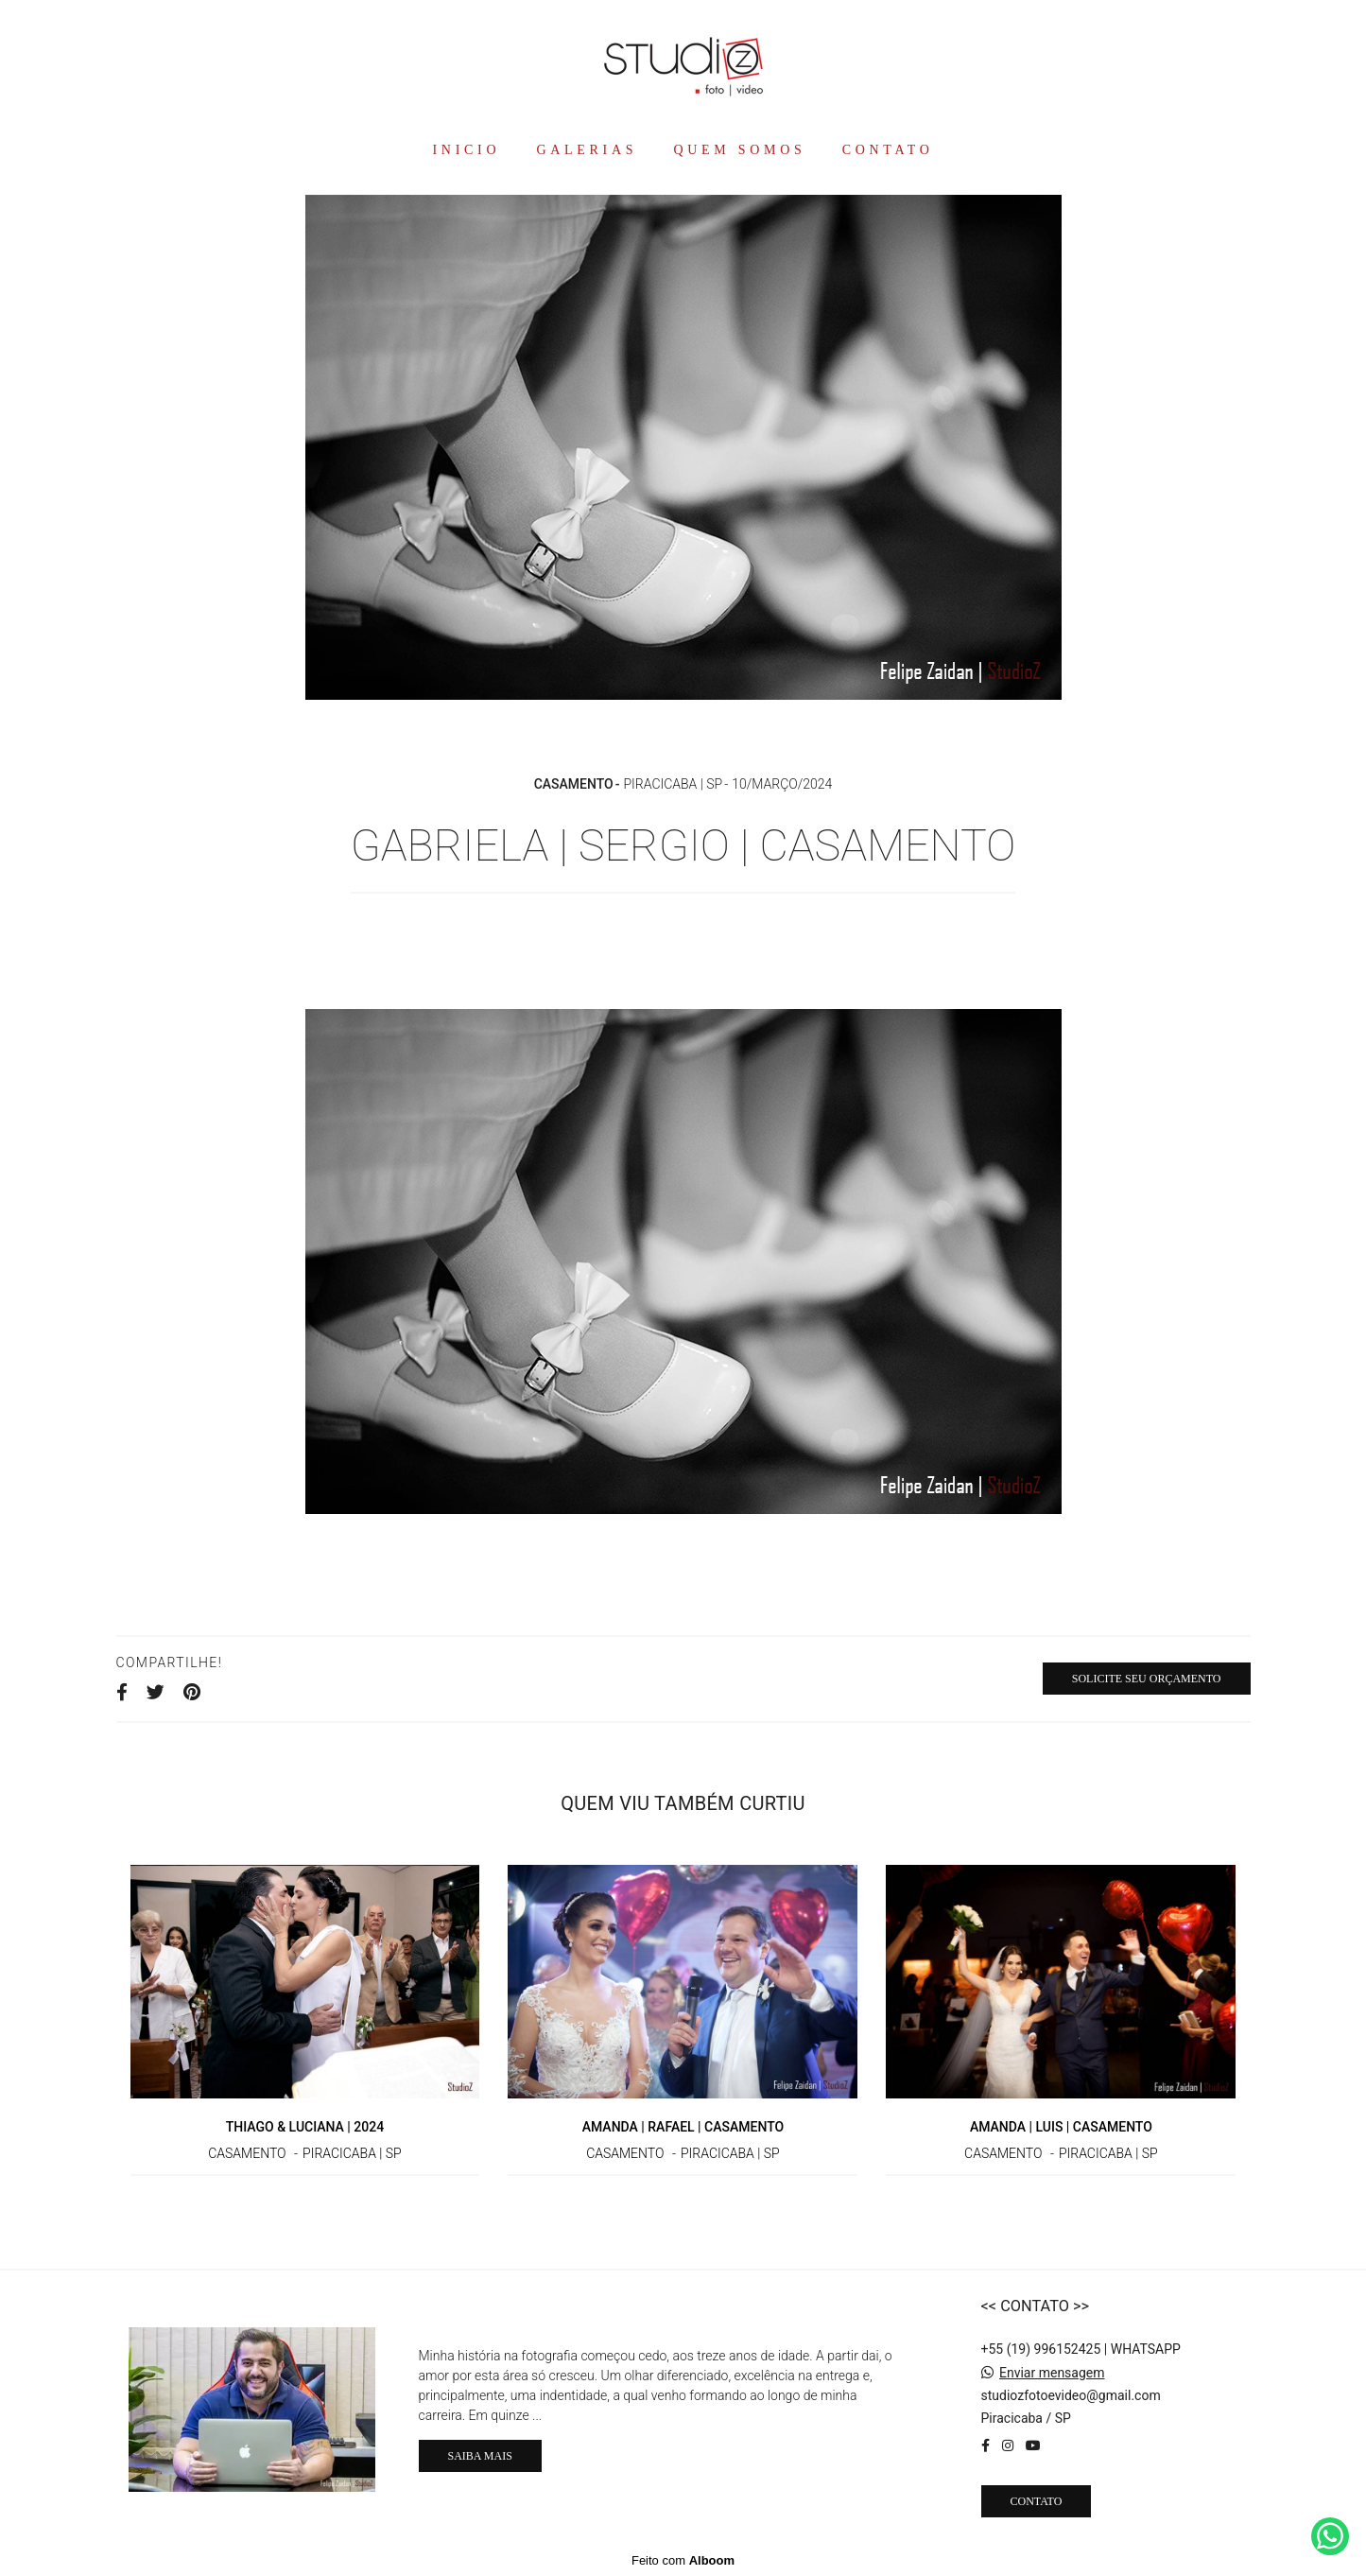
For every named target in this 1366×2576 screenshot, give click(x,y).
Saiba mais (480, 2456)
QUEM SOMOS (739, 150)
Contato (1037, 2501)
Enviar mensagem (1052, 2372)
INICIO (466, 150)
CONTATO (888, 150)
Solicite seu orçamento (1146, 1678)
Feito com (683, 2560)
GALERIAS (586, 150)
